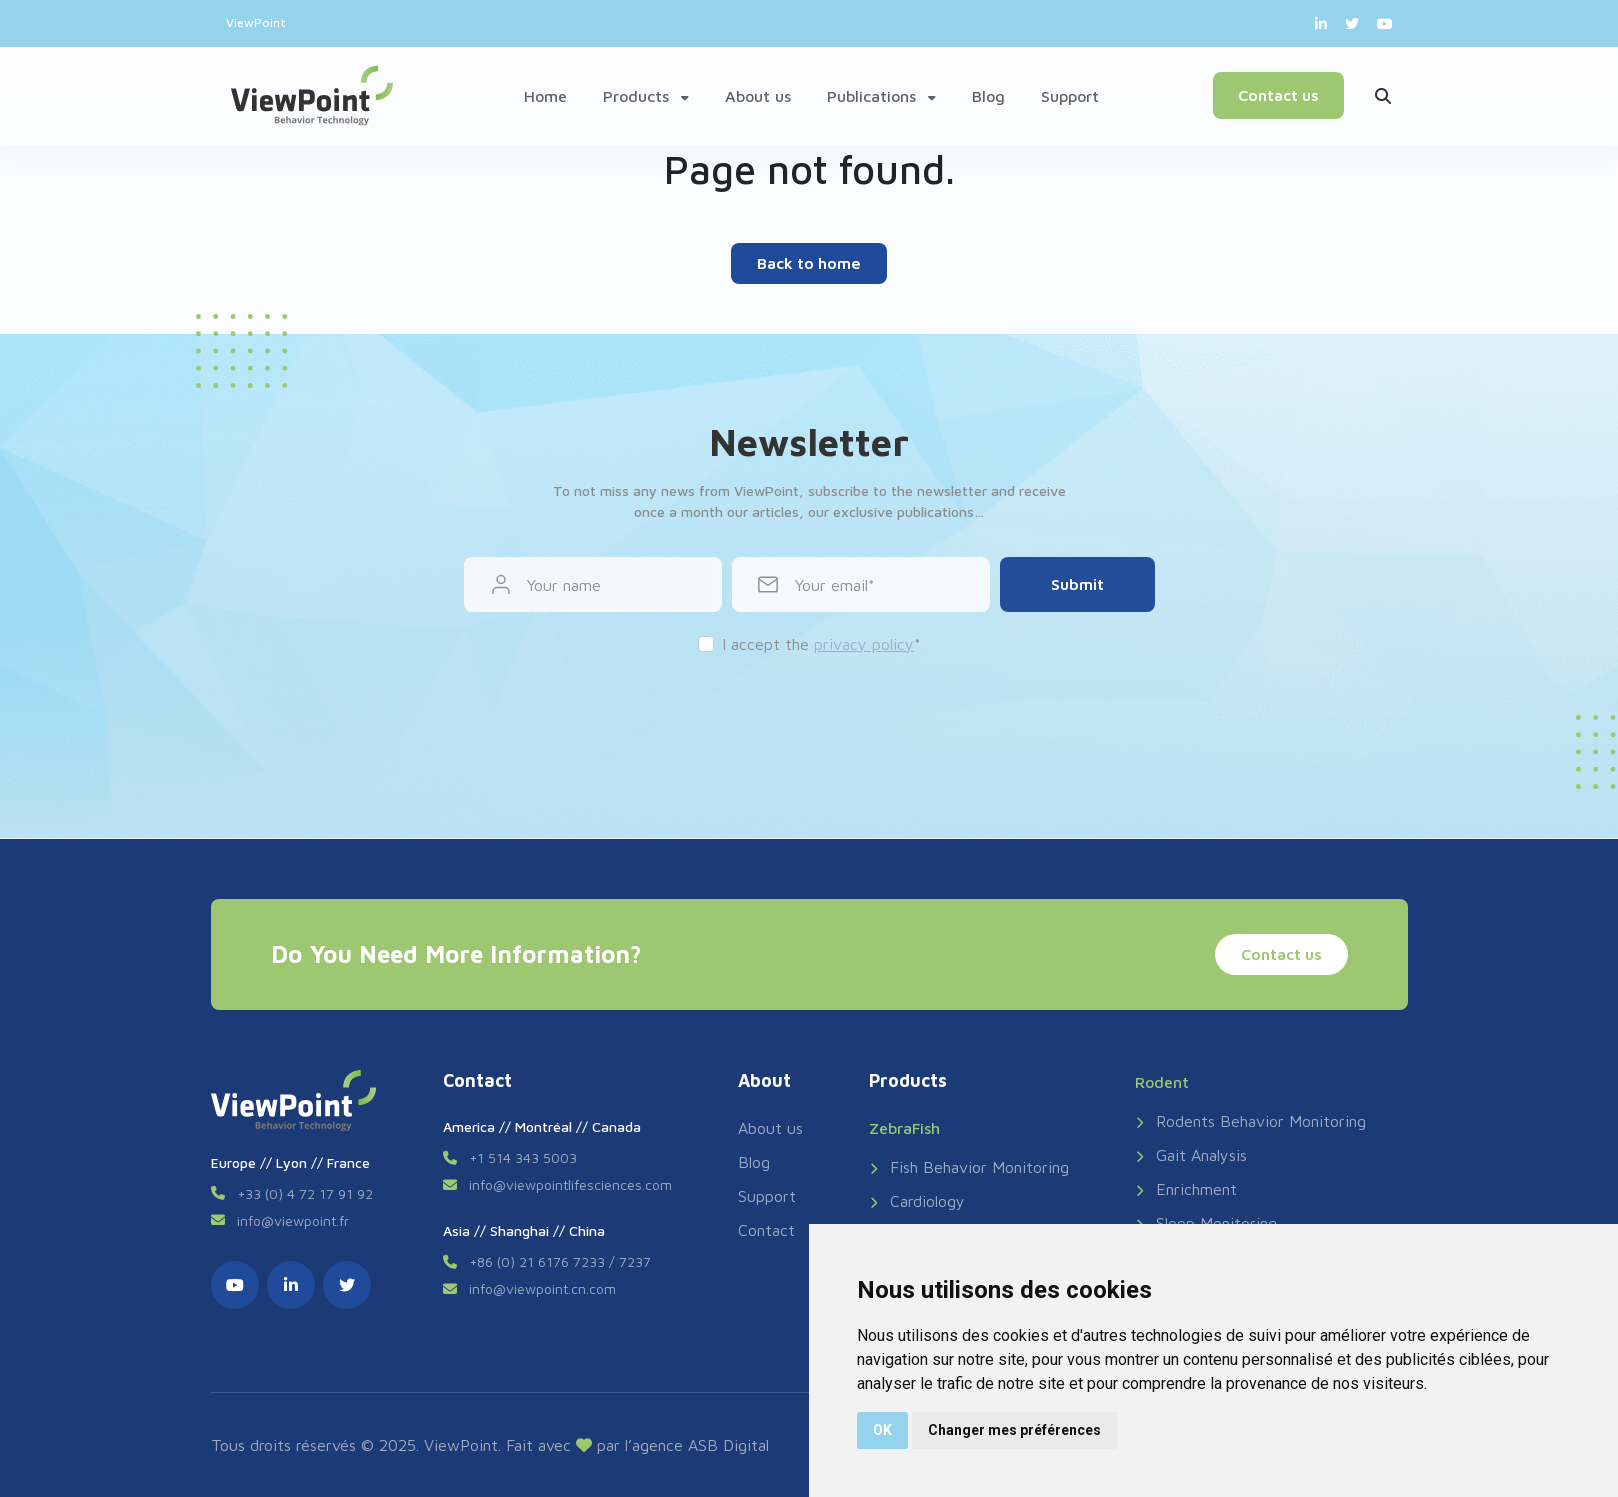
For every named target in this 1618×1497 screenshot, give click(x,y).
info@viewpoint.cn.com (542, 1288)
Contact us (1278, 95)
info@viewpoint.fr (293, 1220)
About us (758, 96)
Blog (988, 96)
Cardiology (917, 1201)
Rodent (1162, 1082)
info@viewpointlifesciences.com (570, 1184)
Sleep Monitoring (1206, 1223)
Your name (564, 585)
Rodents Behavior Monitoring (1250, 1121)
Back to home (809, 263)
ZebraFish (904, 1128)
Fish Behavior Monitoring (969, 1167)
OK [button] (882, 1430)
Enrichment (1186, 1189)
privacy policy (864, 644)
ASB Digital (728, 1445)
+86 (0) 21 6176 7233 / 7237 (560, 1261)
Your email (831, 585)
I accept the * (821, 644)
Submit (1077, 584)
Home (545, 96)
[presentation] (809, 715)
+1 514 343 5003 (523, 1157)
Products (646, 96)
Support (1070, 96)
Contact (766, 1230)
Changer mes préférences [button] (1014, 1430)
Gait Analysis (1191, 1155)
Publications (881, 96)
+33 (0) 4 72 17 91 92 (305, 1193)
